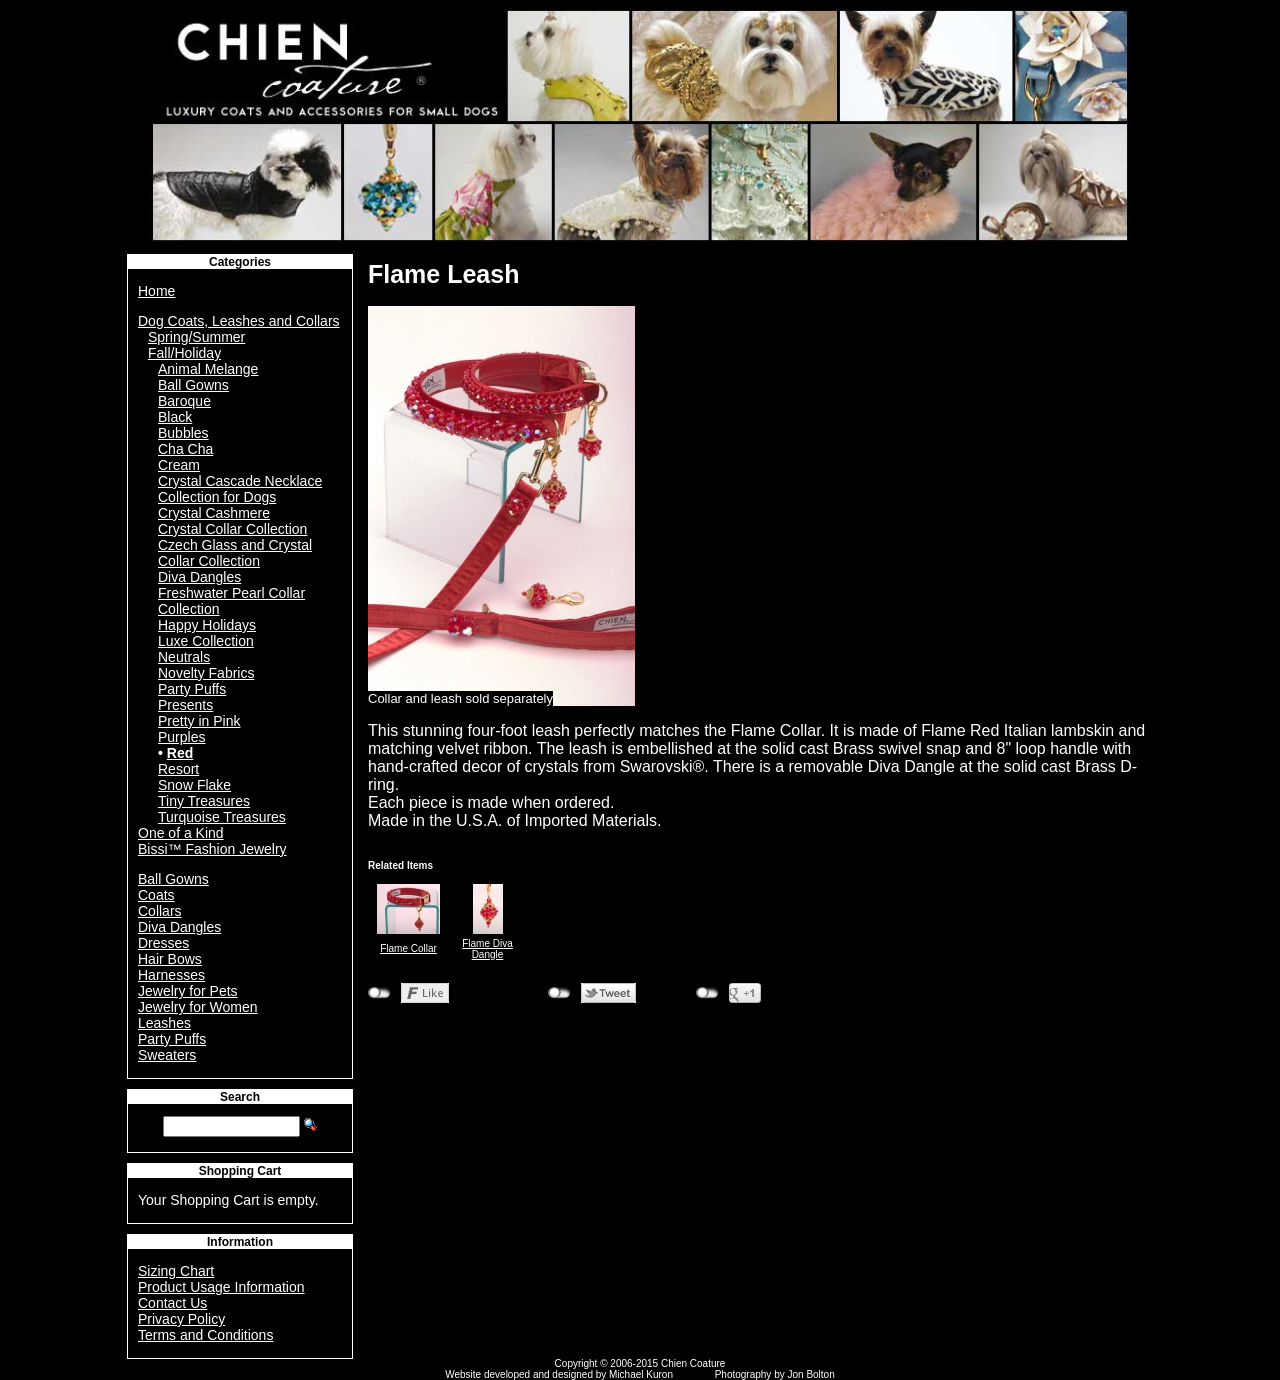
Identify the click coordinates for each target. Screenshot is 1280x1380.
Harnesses (171, 975)
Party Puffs (192, 689)
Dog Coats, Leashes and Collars (239, 321)
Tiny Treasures (204, 801)
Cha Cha (185, 449)
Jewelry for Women (198, 1007)
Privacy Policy (181, 1319)
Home (156, 291)
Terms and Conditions (205, 1335)
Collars (160, 911)
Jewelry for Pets (188, 991)
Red (180, 753)
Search (240, 1097)
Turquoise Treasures (222, 817)
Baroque (184, 401)
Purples (181, 737)
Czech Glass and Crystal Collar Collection (235, 553)
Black (175, 417)
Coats (156, 895)
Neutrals (184, 657)
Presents (185, 705)
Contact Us (172, 1303)
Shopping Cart (240, 1171)
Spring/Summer (196, 337)
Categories (240, 262)
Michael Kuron (641, 1374)
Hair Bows (170, 959)
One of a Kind (181, 833)
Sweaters (167, 1055)
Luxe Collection (206, 641)
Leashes (164, 1023)
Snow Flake (194, 785)
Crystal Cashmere (214, 513)
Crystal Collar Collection (232, 529)
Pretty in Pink (199, 721)
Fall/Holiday (184, 353)
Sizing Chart (176, 1271)
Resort (178, 769)
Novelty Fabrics (206, 673)
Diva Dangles (199, 577)
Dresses (163, 943)
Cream (179, 465)
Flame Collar (408, 948)
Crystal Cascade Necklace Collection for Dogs (240, 489)
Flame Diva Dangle (487, 949)
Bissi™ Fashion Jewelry (212, 849)
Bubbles (183, 433)
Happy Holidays (207, 625)
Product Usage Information (221, 1287)
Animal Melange (208, 369)
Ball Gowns (193, 385)
